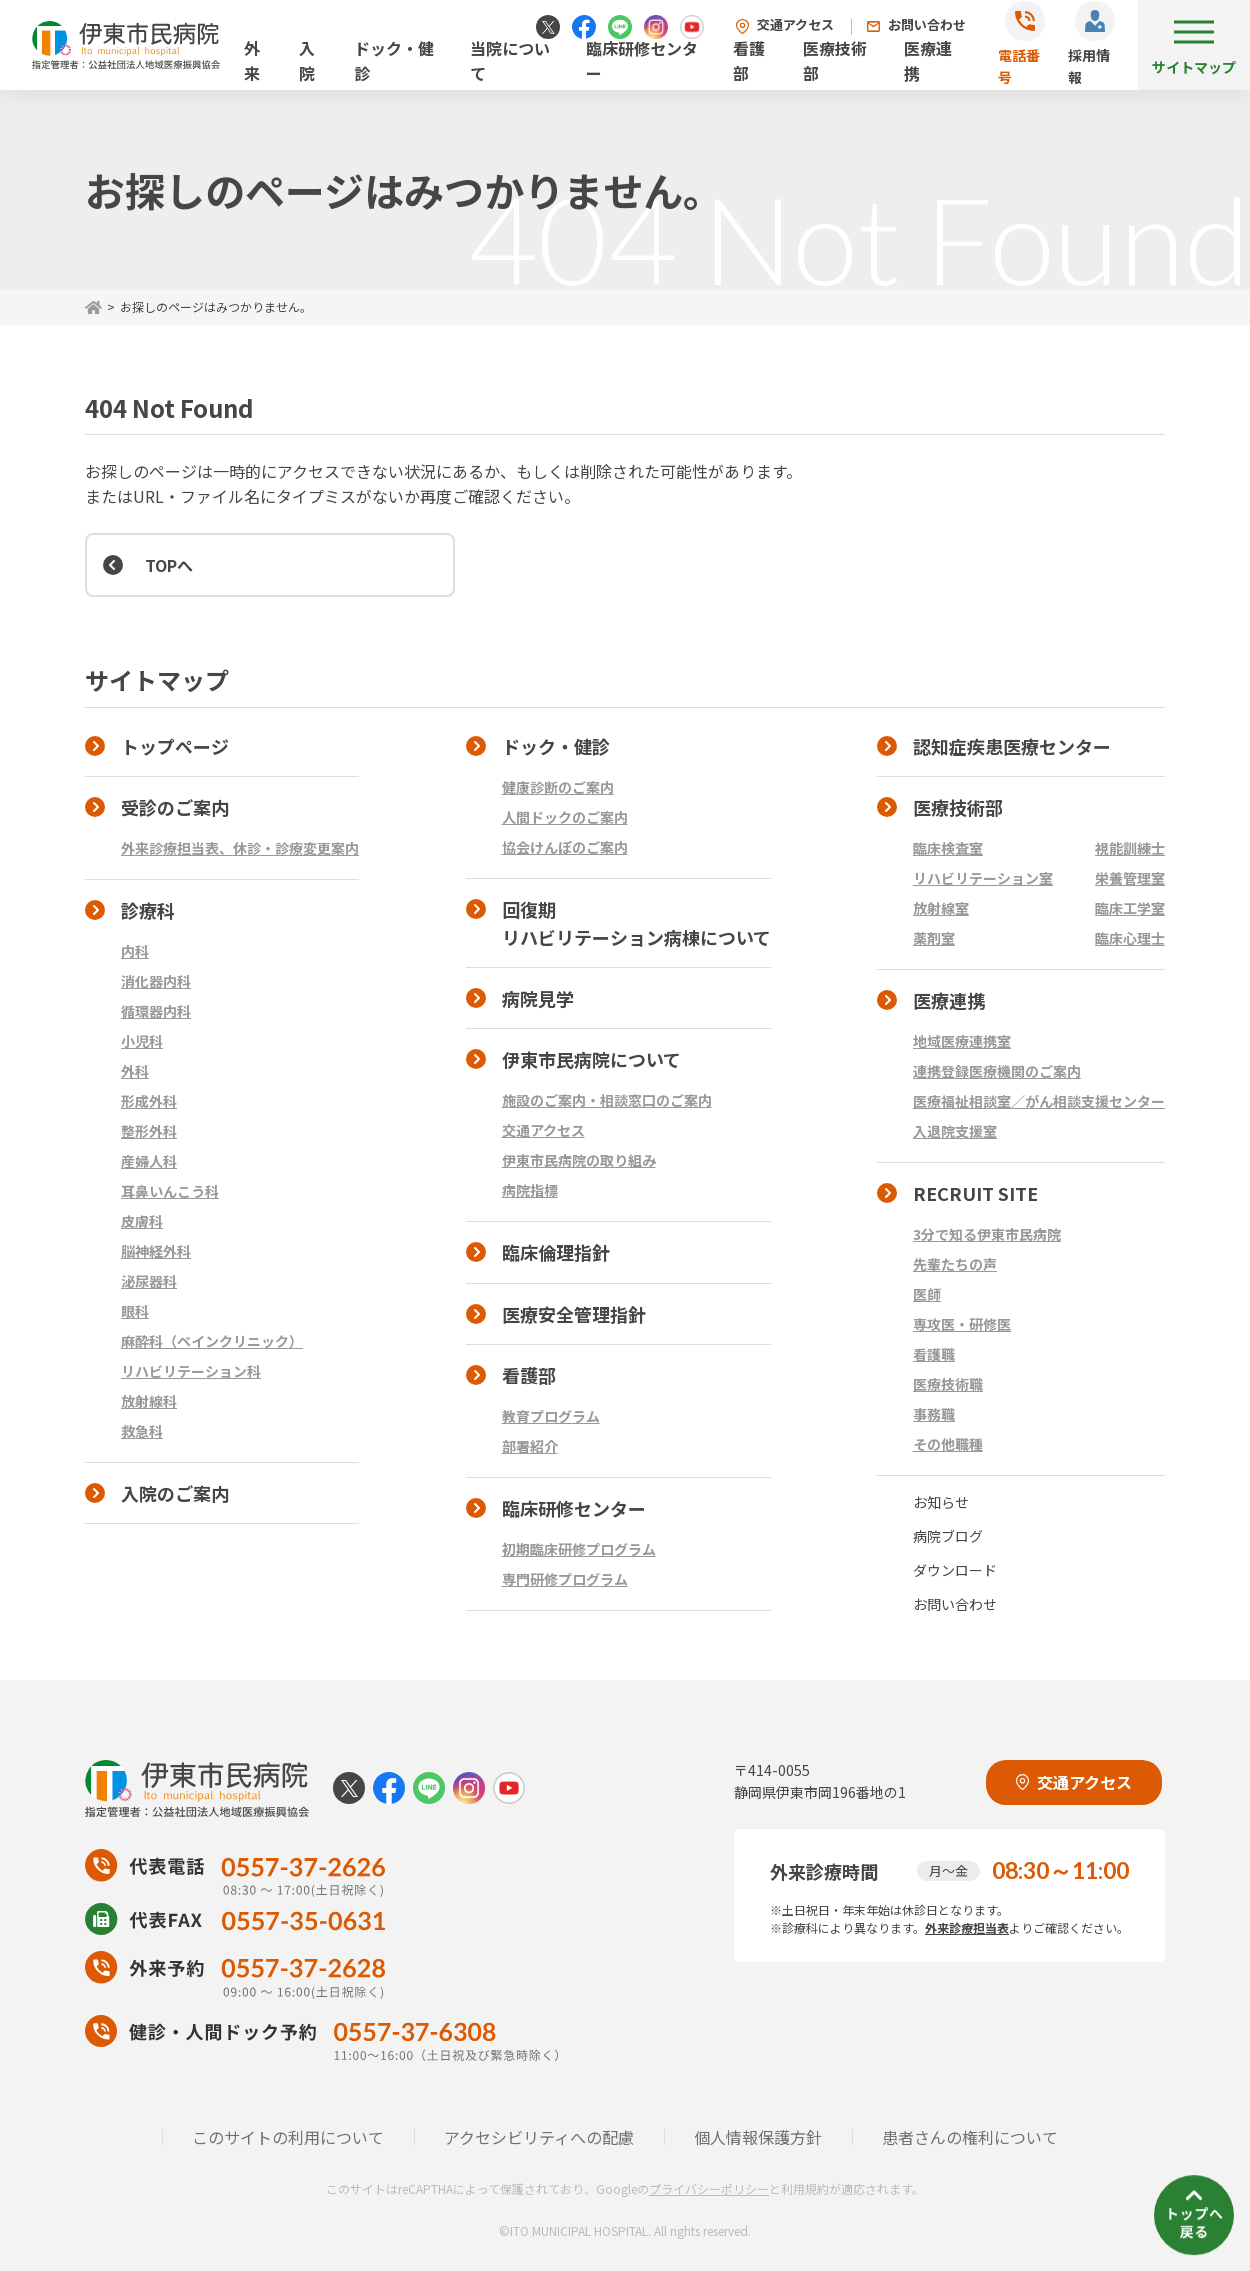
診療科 (148, 910)
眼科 (135, 1311)
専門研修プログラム (565, 1579)
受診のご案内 (175, 807)
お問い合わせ (927, 24)
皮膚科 (142, 1221)
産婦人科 (149, 1161)
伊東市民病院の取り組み (579, 1160)
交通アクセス (795, 24)
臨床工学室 (1130, 908)
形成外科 (149, 1101)
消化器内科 (156, 981)
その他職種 (948, 1444)
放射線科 (149, 1401)
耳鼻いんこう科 (170, 1191)
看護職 (934, 1354)
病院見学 (538, 998)
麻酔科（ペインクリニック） (212, 1341)
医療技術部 (958, 807)
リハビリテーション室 (983, 878)
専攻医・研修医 (962, 1324)
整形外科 (149, 1131)
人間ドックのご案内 (565, 817)
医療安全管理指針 (574, 1314)
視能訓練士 (1130, 848)
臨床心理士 (1130, 938)
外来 (252, 60)
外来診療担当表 (967, 1927)
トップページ (175, 746)
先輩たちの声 (955, 1264)
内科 (135, 951)
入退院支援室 (955, 1131)
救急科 (142, 1431)
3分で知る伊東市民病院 (987, 1234)
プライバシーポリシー (709, 2188)
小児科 (142, 1041)
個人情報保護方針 (758, 2137)
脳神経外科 (156, 1251)
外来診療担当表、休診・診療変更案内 (240, 848)
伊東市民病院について (591, 1059)
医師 (927, 1294)
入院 (307, 60)
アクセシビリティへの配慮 (539, 2137)
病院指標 (530, 1190)
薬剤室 (934, 938)
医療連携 (949, 1000)
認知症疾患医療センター (1012, 746)
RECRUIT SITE (975, 1193)
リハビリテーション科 (191, 1371)
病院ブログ (948, 1536)
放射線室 (941, 908)
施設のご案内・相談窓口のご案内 (607, 1100)
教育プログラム (551, 1416)
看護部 (529, 1375)
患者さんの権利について (970, 2137)
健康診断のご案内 (558, 787)
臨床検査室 (948, 848)
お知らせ (941, 1502)
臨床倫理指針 (556, 1252)
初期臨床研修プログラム (579, 1549)
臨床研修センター (574, 1508)
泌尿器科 (149, 1281)
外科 (135, 1071)
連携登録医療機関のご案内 (997, 1071)
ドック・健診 (556, 746)
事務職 (934, 1414)
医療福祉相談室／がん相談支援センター (1039, 1101)
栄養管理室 (1130, 878)
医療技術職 (948, 1384)
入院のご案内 (175, 1493)
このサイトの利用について (288, 2137)
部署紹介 (530, 1446)
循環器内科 (156, 1011)
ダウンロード (955, 1570)
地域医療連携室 (962, 1041)
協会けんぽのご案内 (565, 847)
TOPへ (169, 565)
